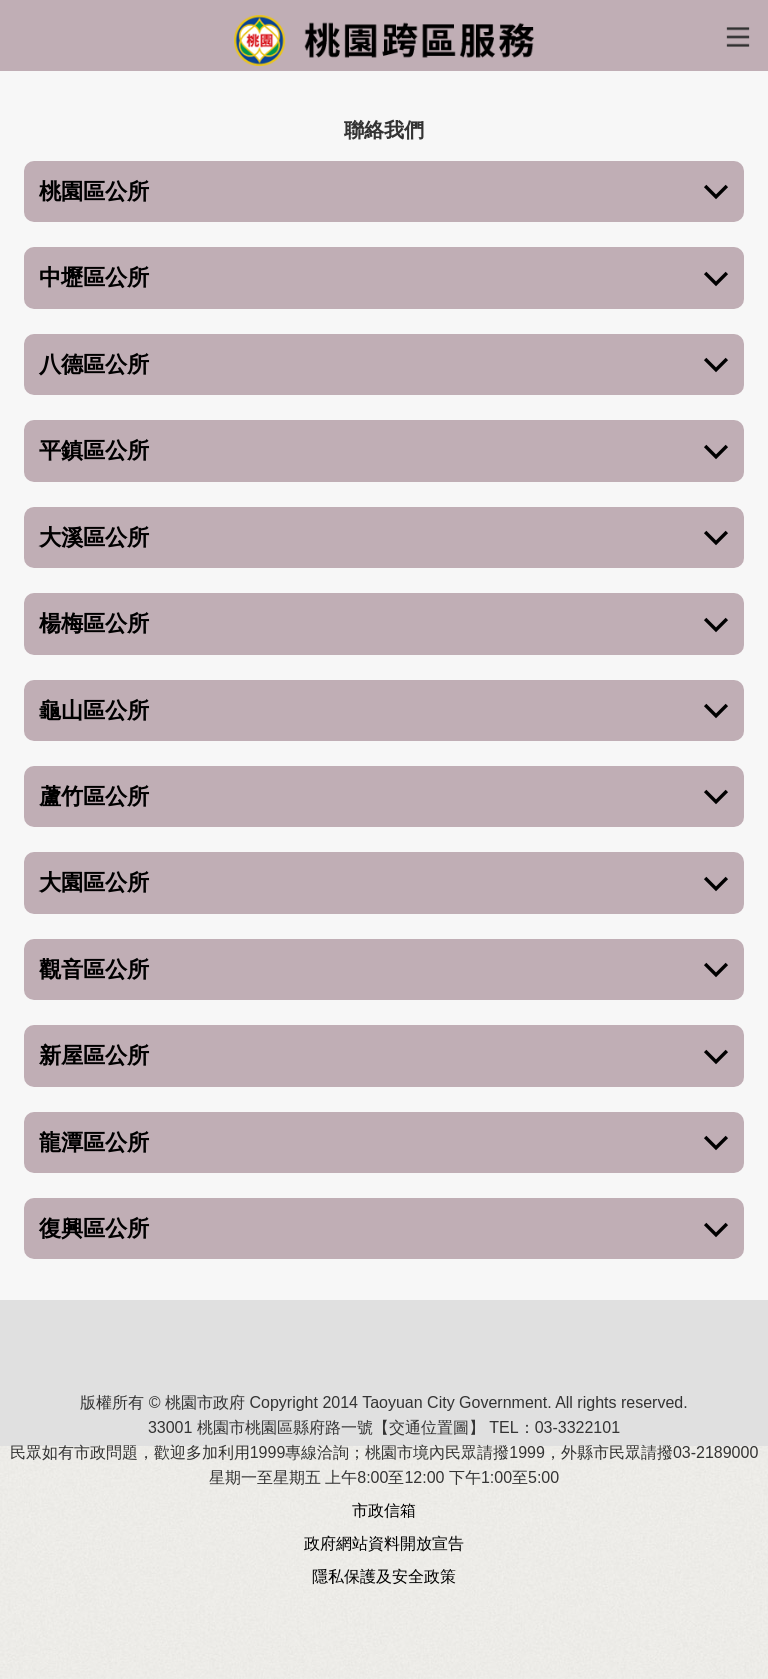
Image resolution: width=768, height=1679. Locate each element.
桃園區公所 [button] (384, 192)
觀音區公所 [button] (384, 970)
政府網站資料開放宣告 (384, 1543)
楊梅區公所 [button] (384, 624)
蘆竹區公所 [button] (384, 797)
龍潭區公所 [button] (384, 1143)
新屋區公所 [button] (384, 1056)
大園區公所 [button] (384, 883)
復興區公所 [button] (384, 1229)
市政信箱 (384, 1510)
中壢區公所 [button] (384, 278)
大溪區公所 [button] (384, 538)
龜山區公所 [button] (384, 711)
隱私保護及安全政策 (384, 1576)
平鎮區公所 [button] (384, 451)
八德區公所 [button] (384, 365)
